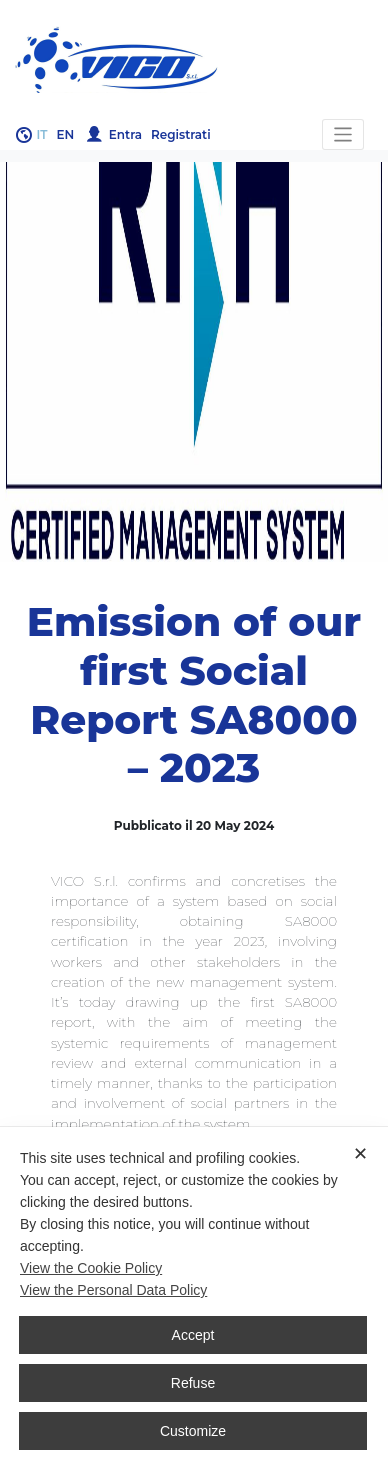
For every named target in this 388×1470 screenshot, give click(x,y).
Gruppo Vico (194, 60)
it (42, 134)
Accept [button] (193, 1335)
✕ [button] (360, 1154)
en (66, 134)
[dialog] (194, 1298)
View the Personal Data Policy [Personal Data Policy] (113, 1290)
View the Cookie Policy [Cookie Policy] (91, 1268)
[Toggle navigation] (343, 134)
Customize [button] (193, 1431)
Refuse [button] (193, 1383)
